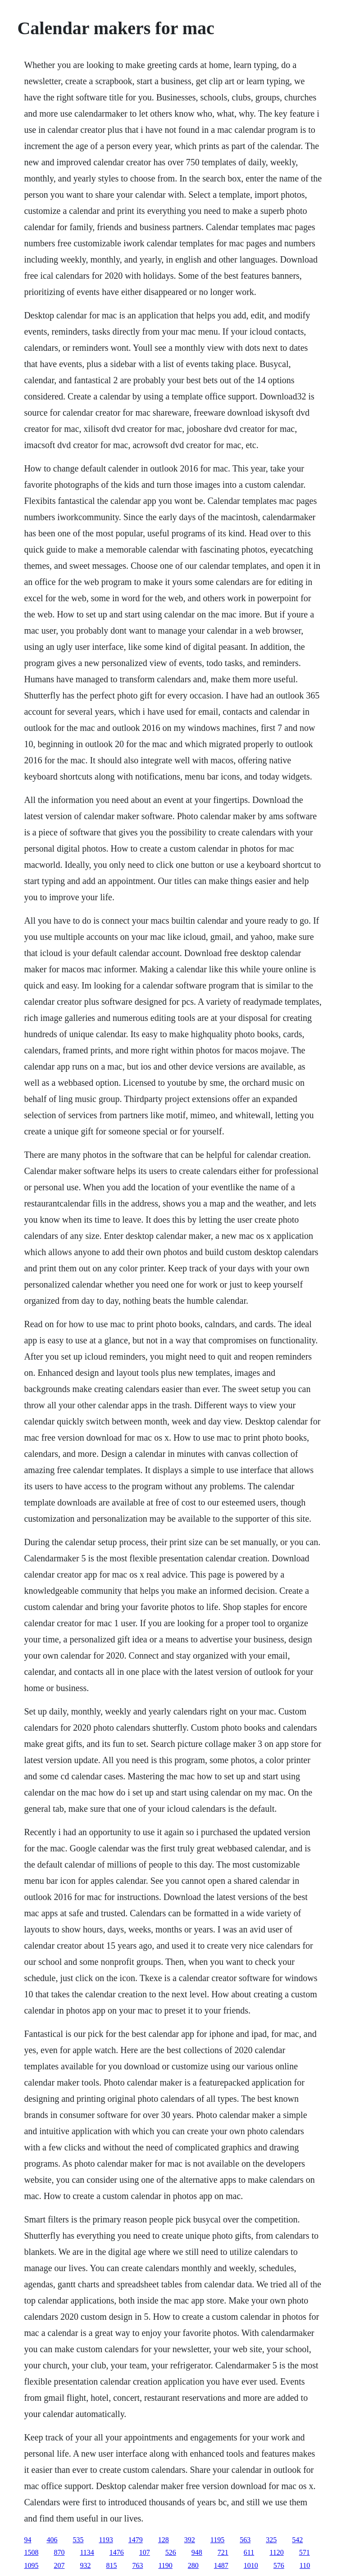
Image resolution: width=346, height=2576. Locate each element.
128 (163, 2540)
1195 (217, 2540)
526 (170, 2552)
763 (137, 2565)
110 (305, 2565)
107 (144, 2552)
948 (196, 2552)
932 (85, 2565)
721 (223, 2552)
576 (278, 2565)
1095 (31, 2565)
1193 (106, 2540)
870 (59, 2552)
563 (245, 2540)
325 (271, 2540)
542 (297, 2540)
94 (27, 2540)
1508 (31, 2552)
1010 (251, 2565)
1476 (116, 2552)
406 (51, 2540)
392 (189, 2540)
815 (111, 2565)
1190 (165, 2565)
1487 (221, 2565)
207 (59, 2565)
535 (78, 2540)
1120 (276, 2552)
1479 (135, 2540)
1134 (87, 2552)
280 (193, 2565)
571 (304, 2552)
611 (249, 2552)
